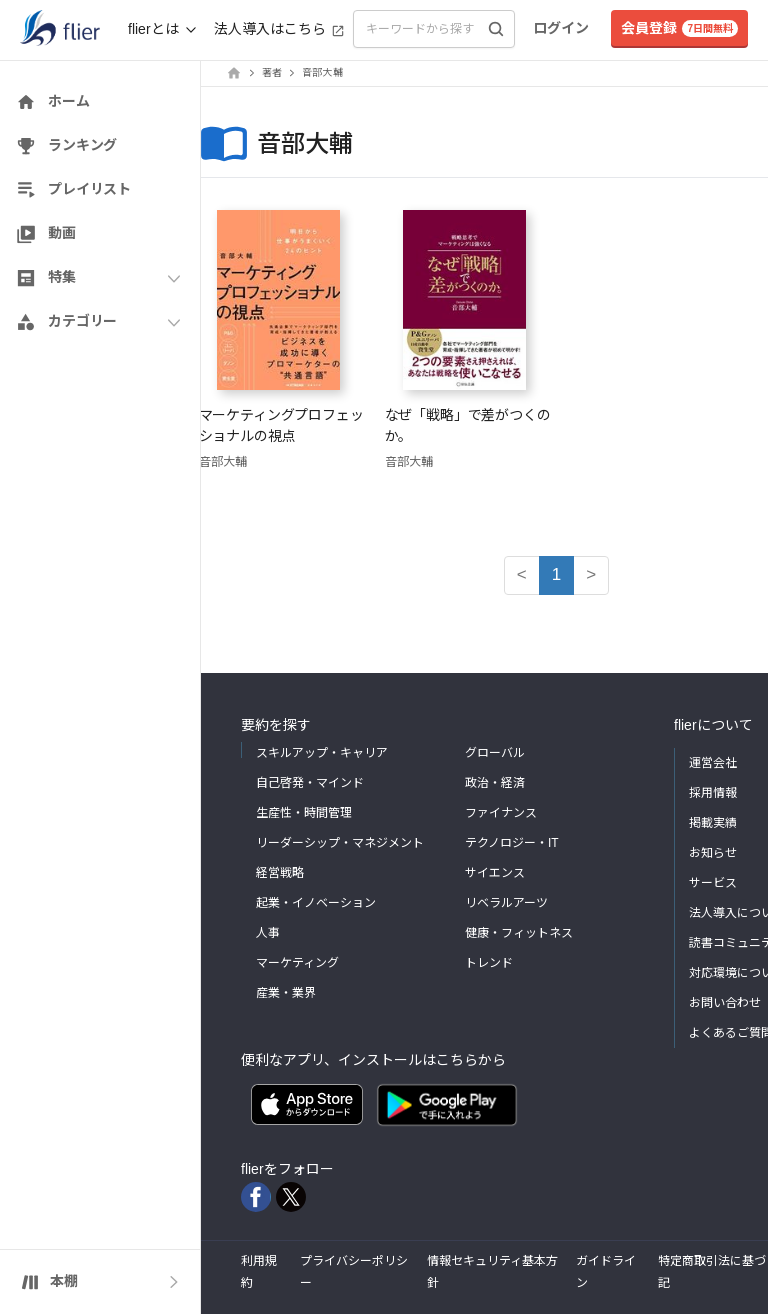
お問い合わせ (725, 1003)
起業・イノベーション (316, 903)
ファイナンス (501, 813)
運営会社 (713, 763)
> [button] (591, 574)
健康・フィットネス (519, 933)
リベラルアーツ (506, 903)
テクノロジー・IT (512, 843)
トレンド (489, 963)
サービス (713, 883)
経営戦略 (280, 873)
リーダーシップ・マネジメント (340, 843)
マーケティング (297, 963)
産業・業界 (286, 993)
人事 (268, 933)
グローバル (495, 753)
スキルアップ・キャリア (322, 753)
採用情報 (713, 793)
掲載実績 (713, 823)
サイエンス (495, 873)
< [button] (522, 574)
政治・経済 (495, 783)
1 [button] (556, 574)
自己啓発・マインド (310, 783)
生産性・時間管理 (304, 813)
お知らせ (713, 853)
